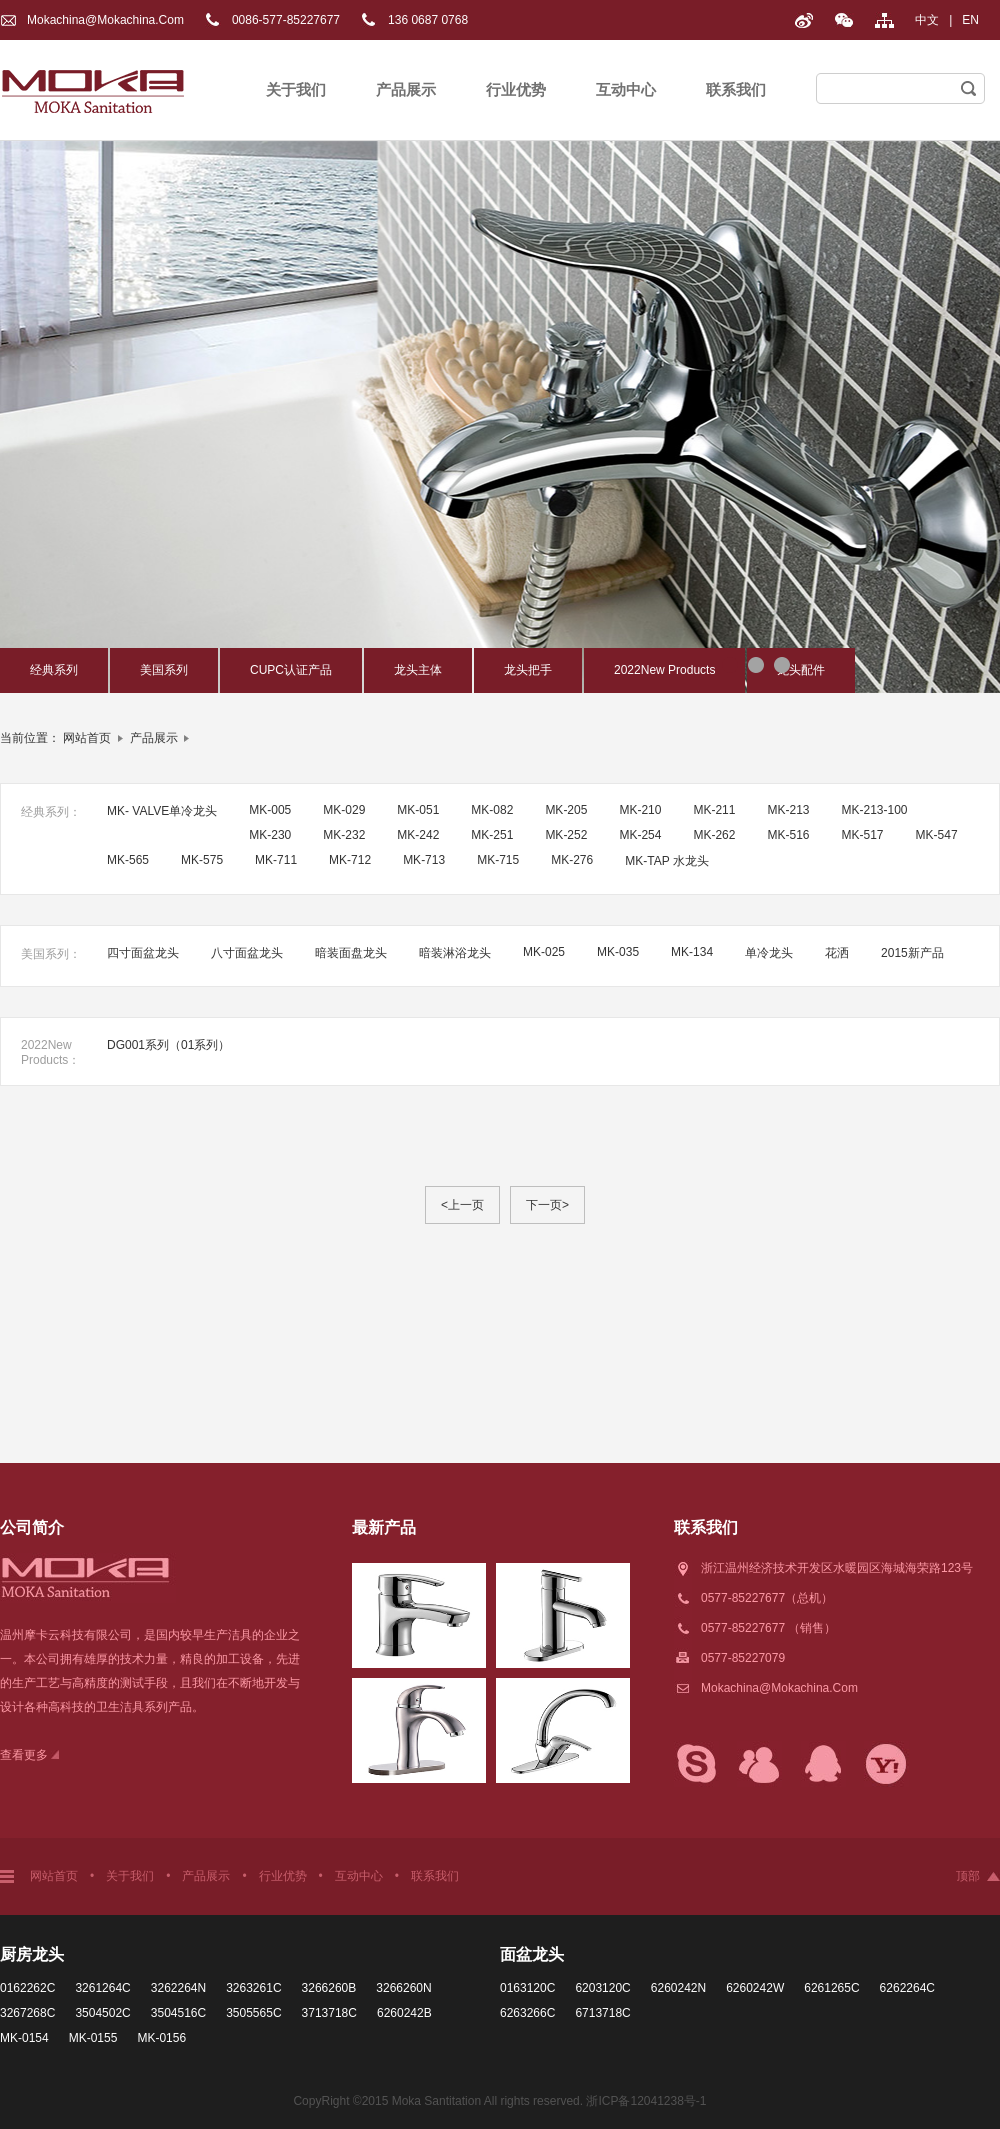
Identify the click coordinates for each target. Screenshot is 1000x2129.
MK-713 (424, 860)
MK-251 (492, 835)
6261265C (831, 1988)
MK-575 (202, 860)
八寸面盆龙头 (247, 953)
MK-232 (344, 835)
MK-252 (566, 835)
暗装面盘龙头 (351, 953)
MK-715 (498, 860)
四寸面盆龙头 (143, 953)
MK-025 (544, 952)
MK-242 (418, 835)
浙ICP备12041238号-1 (646, 2101)
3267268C (27, 2013)
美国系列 (164, 670)
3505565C (253, 2013)
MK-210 (640, 810)
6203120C (602, 1988)
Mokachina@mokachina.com (105, 20)
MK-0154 (24, 2038)
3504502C (102, 2013)
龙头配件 (801, 670)
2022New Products (664, 670)
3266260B (329, 1988)
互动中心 (626, 89)
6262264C (907, 1988)
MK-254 (640, 835)
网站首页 (87, 738)
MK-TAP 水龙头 (667, 861)
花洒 (837, 953)
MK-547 (937, 835)
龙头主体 (418, 670)
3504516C (178, 2013)
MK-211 (714, 810)
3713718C (329, 2013)
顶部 (968, 1876)
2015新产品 (912, 953)
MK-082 (492, 810)
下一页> (547, 1205)
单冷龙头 (769, 953)
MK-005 (270, 810)
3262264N (178, 1988)
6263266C (527, 2013)
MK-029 (344, 810)
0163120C (527, 1988)
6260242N (678, 1988)
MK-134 (692, 952)
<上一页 (462, 1205)
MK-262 (714, 835)
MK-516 (788, 835)
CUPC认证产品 (291, 670)
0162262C (27, 1988)
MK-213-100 (875, 810)
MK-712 (350, 860)
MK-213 (788, 810)
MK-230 (270, 835)
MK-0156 (161, 2038)
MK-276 (572, 860)
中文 (927, 20)
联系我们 (736, 89)
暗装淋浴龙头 (455, 953)
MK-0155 (93, 2038)
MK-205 (566, 810)
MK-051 (418, 810)
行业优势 (516, 89)
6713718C (602, 2013)
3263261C (253, 1988)
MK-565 (128, 860)
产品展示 (406, 89)
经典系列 (54, 670)
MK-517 (863, 835)
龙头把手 (528, 670)
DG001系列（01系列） (168, 1045)
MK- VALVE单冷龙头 (162, 811)
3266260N (403, 1988)
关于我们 (296, 89)
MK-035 (618, 952)
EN (970, 20)
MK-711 (276, 860)
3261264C (102, 1988)
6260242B (404, 2013)
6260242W (755, 1988)
